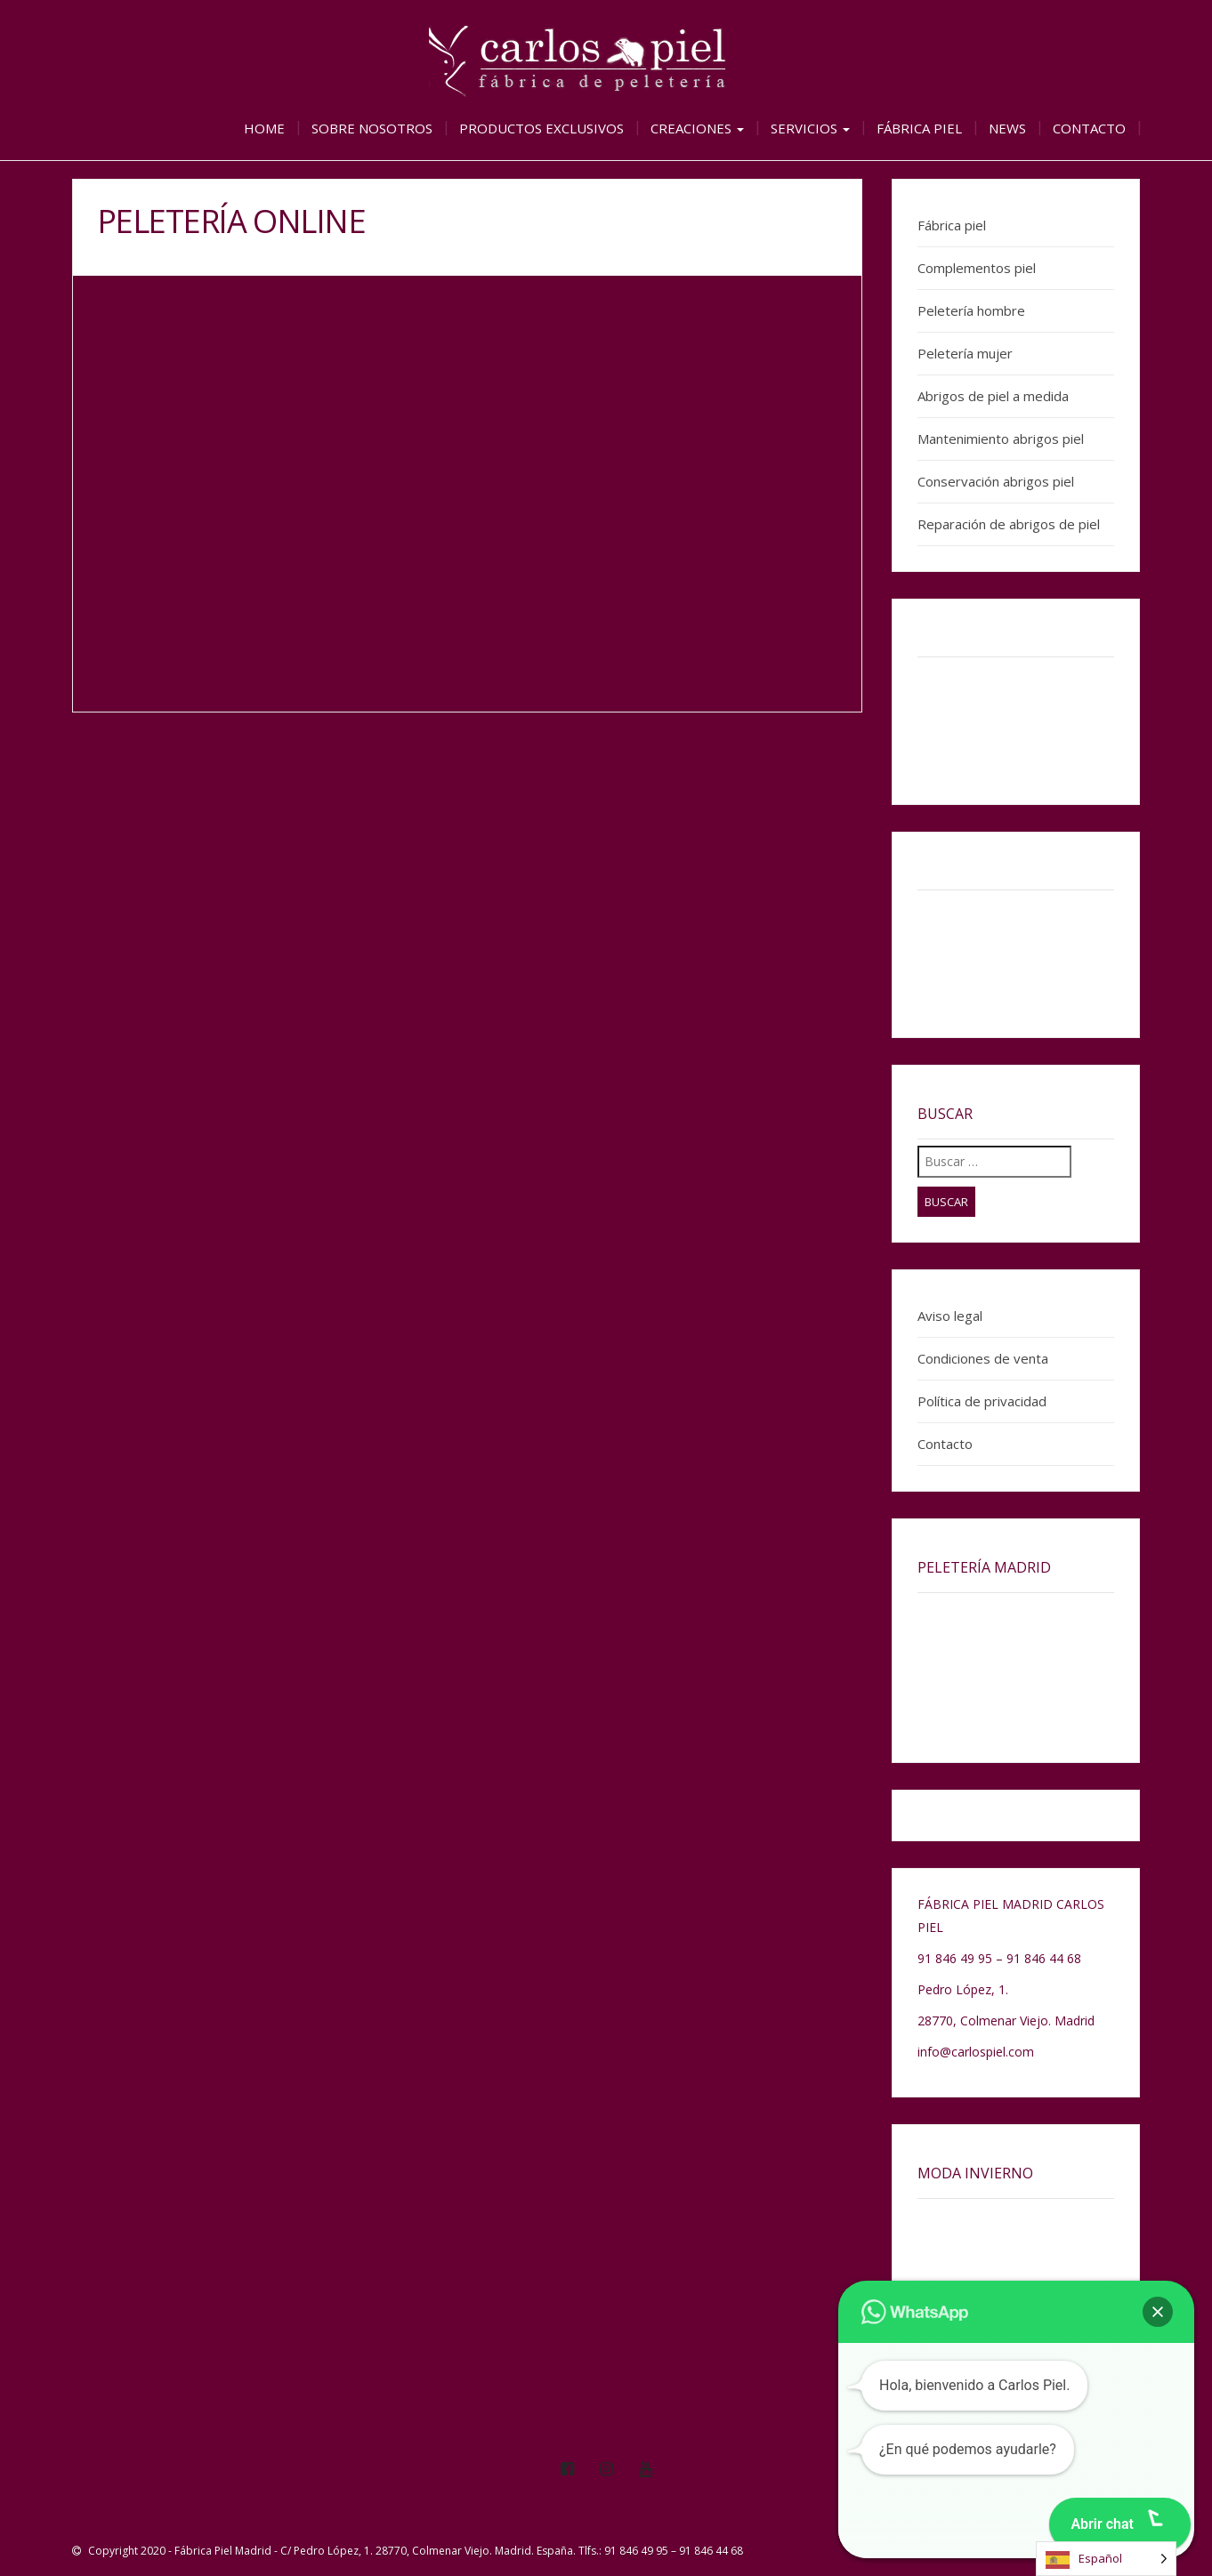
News (1007, 128)
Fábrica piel (919, 128)
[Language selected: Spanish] (1106, 2558)
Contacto (1089, 128)
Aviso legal (949, 1315)
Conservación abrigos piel (995, 481)
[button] (1158, 2312)
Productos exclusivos (541, 128)
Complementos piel (976, 268)
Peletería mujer (965, 353)
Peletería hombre (971, 310)
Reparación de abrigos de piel (1008, 524)
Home (264, 128)
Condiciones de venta (982, 1358)
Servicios (810, 128)
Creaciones (697, 128)
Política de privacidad (981, 1401)
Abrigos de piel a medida (993, 396)
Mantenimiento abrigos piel (1000, 438)
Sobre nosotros (371, 128)
